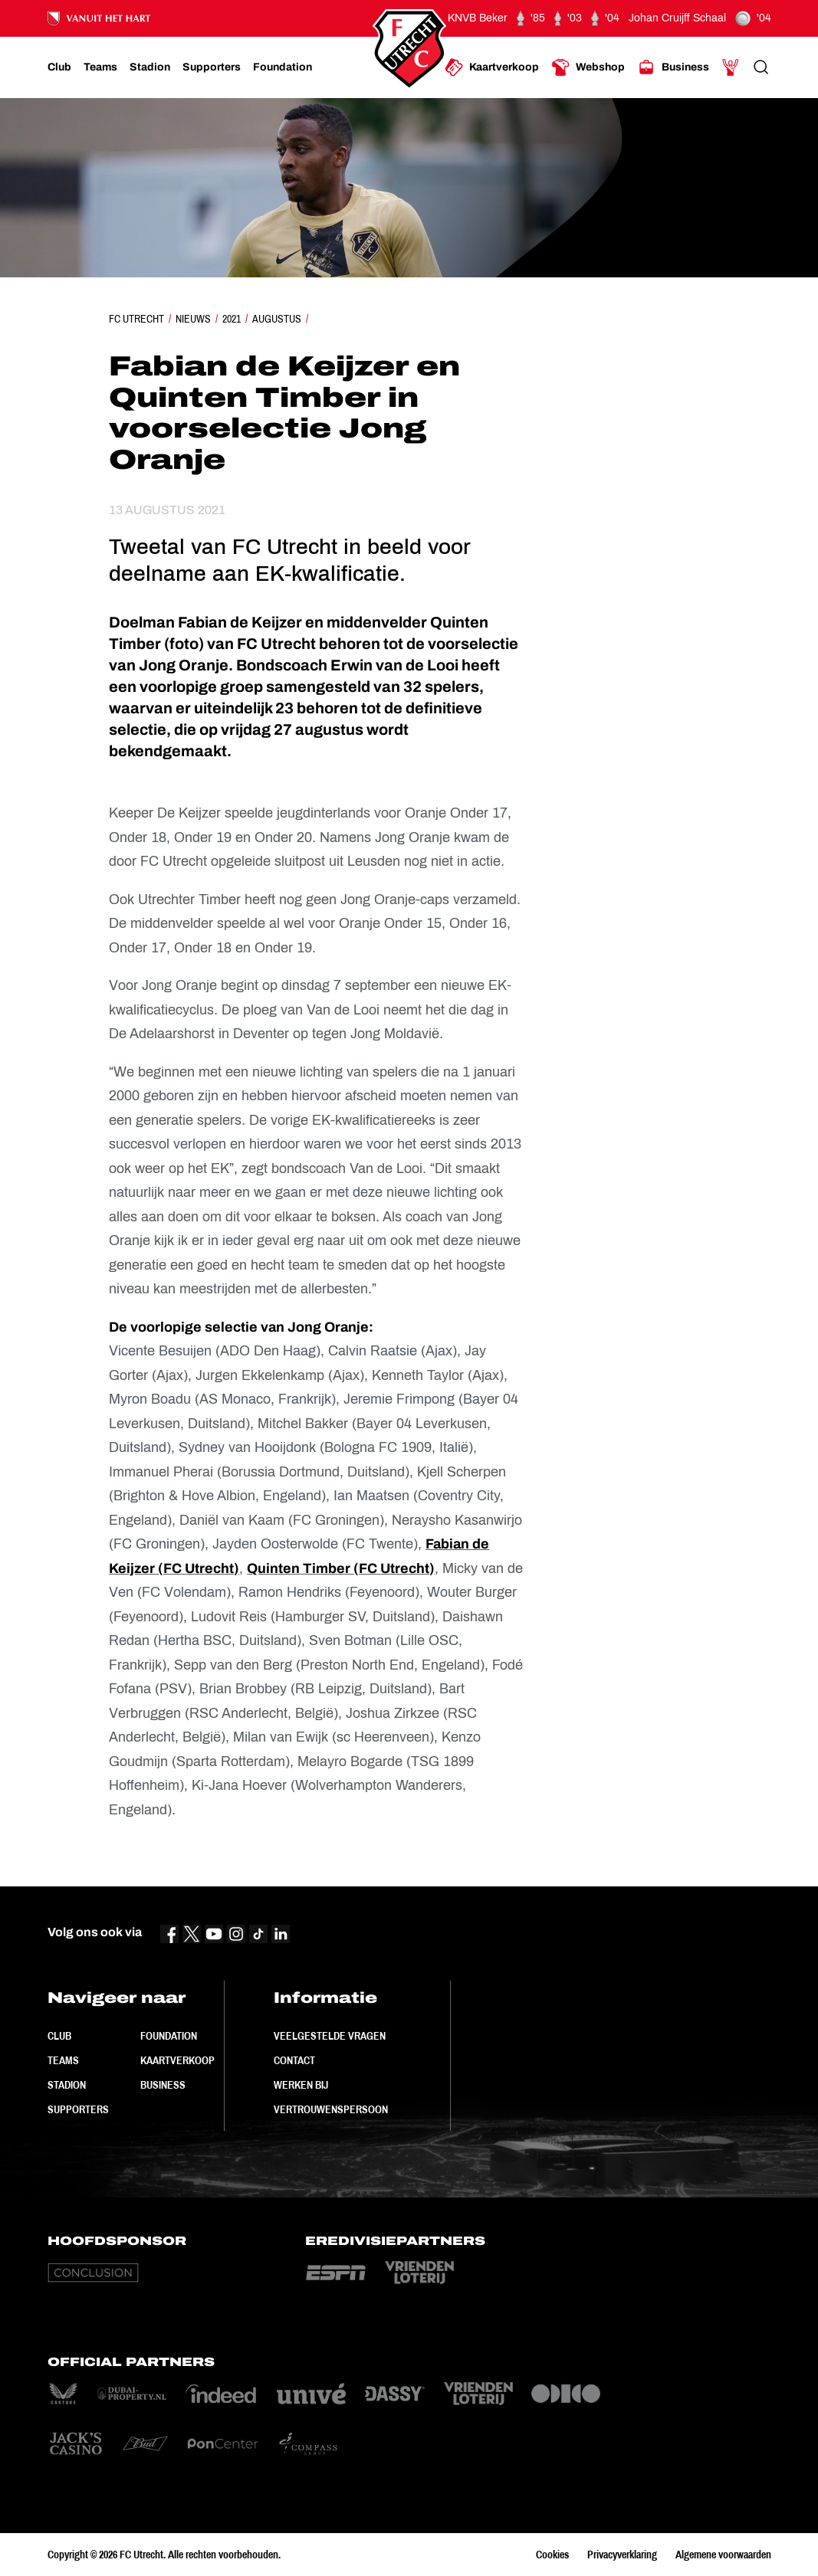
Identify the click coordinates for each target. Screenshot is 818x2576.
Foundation (168, 2036)
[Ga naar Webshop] (588, 67)
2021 (231, 319)
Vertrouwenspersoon (331, 2109)
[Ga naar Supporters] (211, 67)
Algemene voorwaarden (723, 2554)
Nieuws (193, 319)
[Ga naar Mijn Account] (730, 67)
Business (163, 2085)
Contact (294, 2060)
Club (59, 2036)
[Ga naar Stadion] (150, 67)
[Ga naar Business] (673, 67)
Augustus (276, 319)
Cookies (552, 2554)
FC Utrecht (136, 319)
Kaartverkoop (177, 2060)
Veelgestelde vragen (330, 2036)
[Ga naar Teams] (100, 67)
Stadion (67, 2085)
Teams (63, 2060)
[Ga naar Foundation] (282, 67)
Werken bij (301, 2085)
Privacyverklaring (622, 2554)
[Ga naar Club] (59, 67)
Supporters (78, 2109)
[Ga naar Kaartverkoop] (492, 67)
